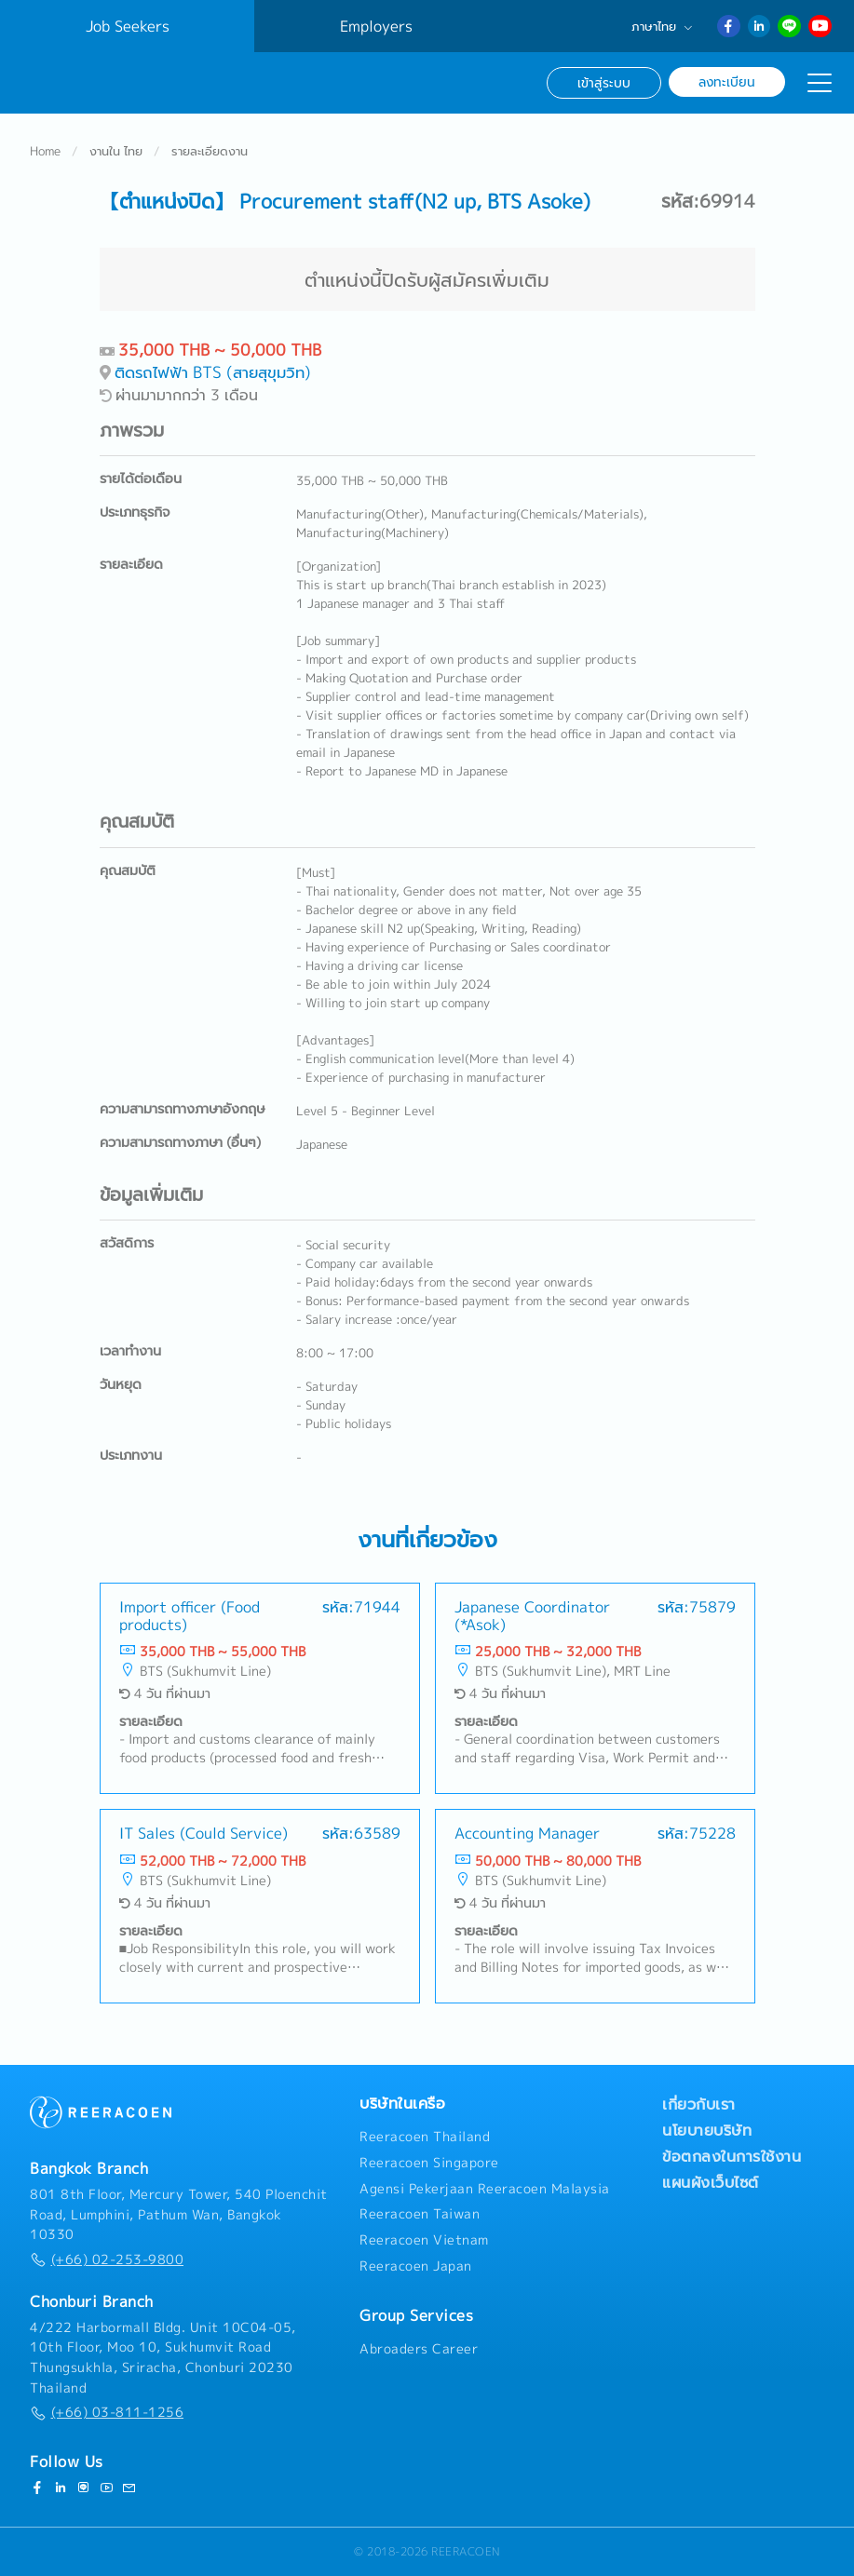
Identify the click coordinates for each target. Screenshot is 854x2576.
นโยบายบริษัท (707, 2130)
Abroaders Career (418, 2349)
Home (45, 152)
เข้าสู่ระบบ (603, 82)
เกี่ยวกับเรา (699, 2104)
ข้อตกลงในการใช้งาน (731, 2156)
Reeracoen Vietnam (424, 2240)
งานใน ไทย (115, 152)
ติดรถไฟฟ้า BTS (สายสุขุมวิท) (213, 373)
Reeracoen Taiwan (419, 2214)
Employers (376, 26)
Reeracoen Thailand (424, 2136)
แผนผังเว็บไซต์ (710, 2182)
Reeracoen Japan (415, 2266)
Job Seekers (127, 26)
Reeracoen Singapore (429, 2162)
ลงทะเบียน (726, 81)
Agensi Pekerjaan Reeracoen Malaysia (484, 2188)
